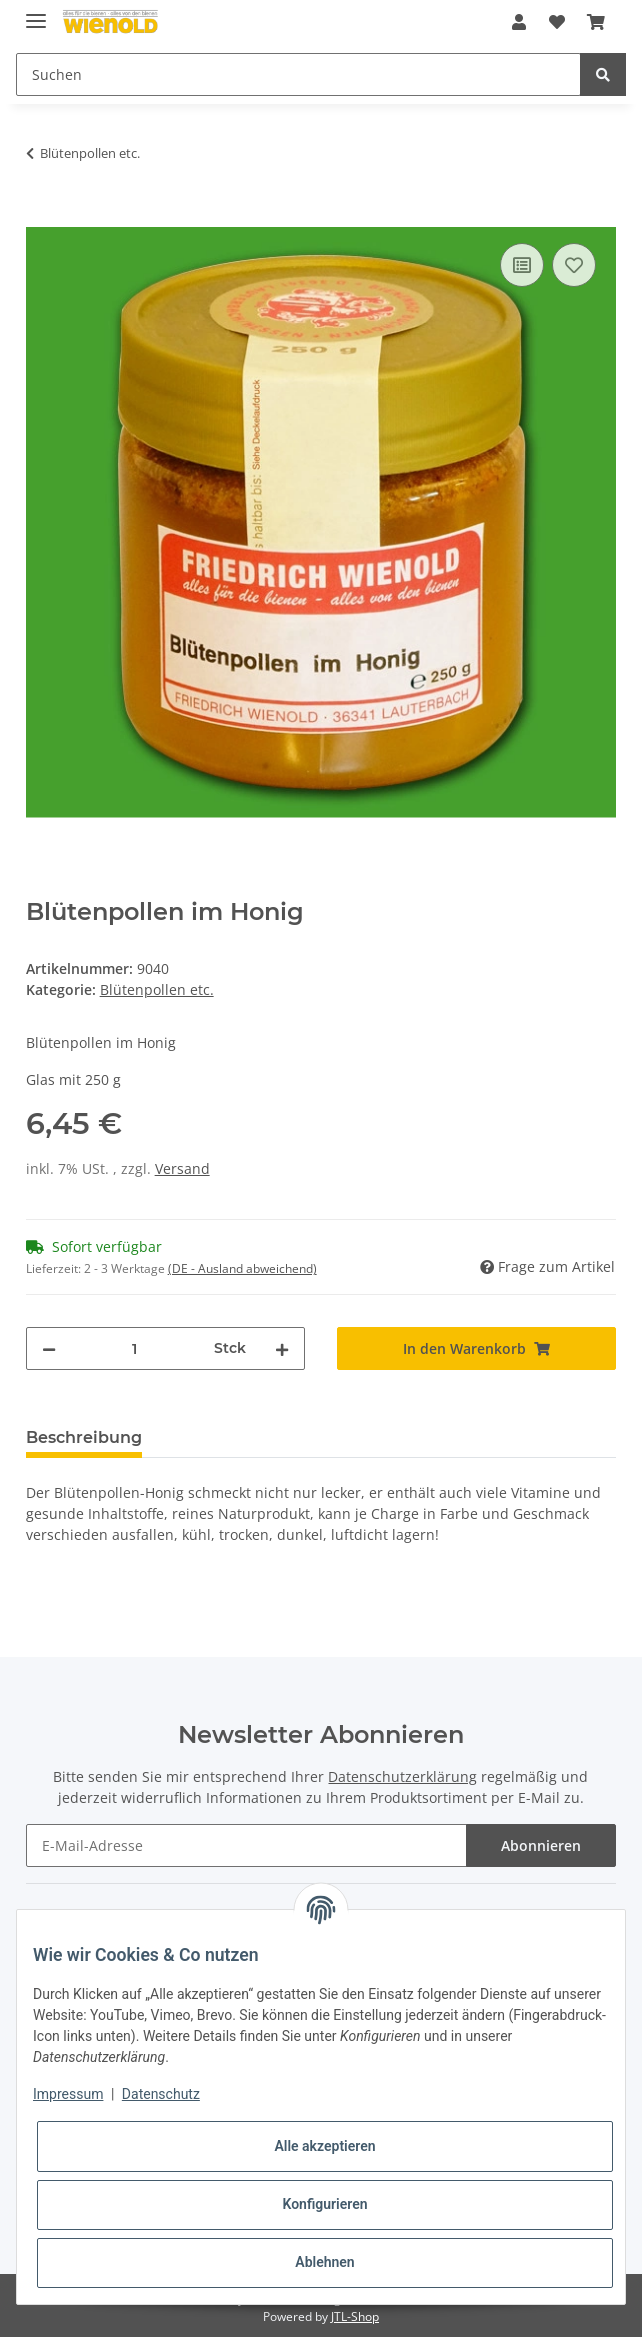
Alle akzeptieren (324, 2146)
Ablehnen (324, 2262)
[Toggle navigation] (36, 12)
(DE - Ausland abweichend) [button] (242, 1268)
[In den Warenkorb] (42, 216)
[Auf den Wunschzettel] (574, 265)
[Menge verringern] (49, 1348)
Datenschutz (161, 2094)
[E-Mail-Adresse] (247, 1845)
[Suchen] (298, 74)
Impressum (68, 2094)
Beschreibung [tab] (84, 1437)
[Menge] (135, 1348)
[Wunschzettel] (557, 22)
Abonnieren (541, 1845)
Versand (182, 1168)
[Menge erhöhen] (282, 1348)
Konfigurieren (324, 2204)
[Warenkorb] (596, 22)
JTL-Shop (355, 2316)
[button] (519, 22)
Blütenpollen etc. (157, 989)
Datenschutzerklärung (402, 1776)
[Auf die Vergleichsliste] (522, 265)
